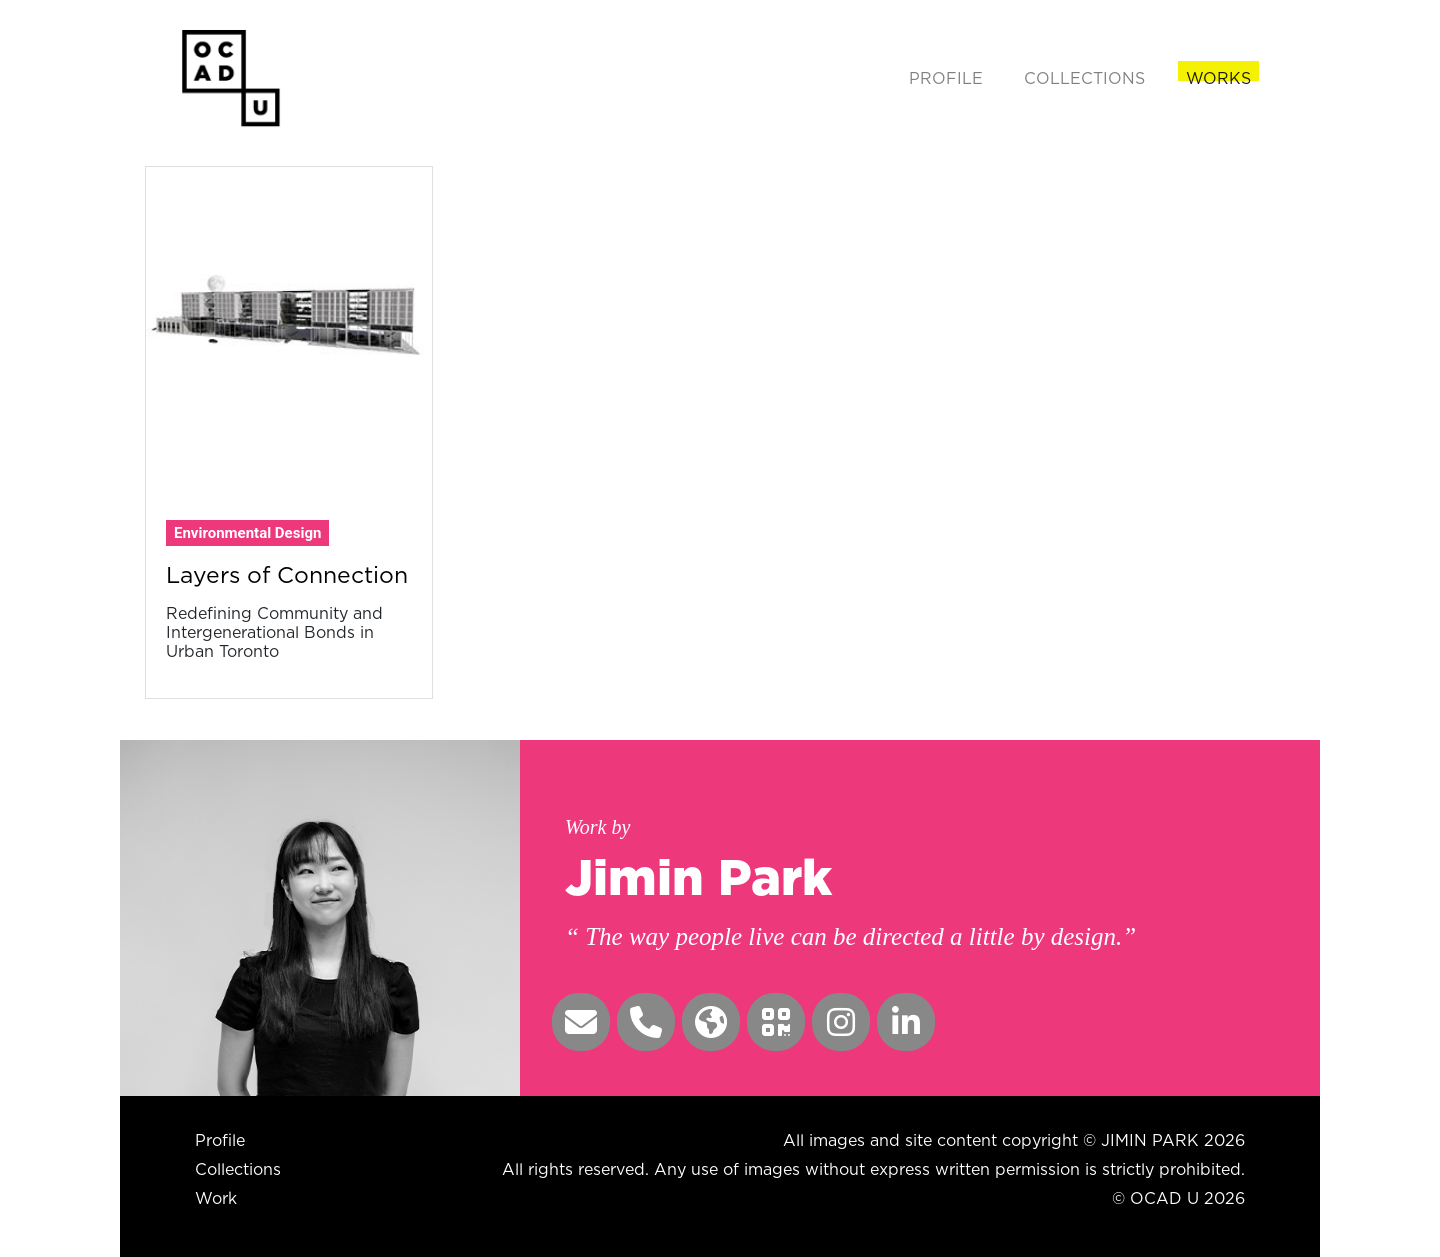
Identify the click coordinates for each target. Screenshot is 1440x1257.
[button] (581, 1022)
